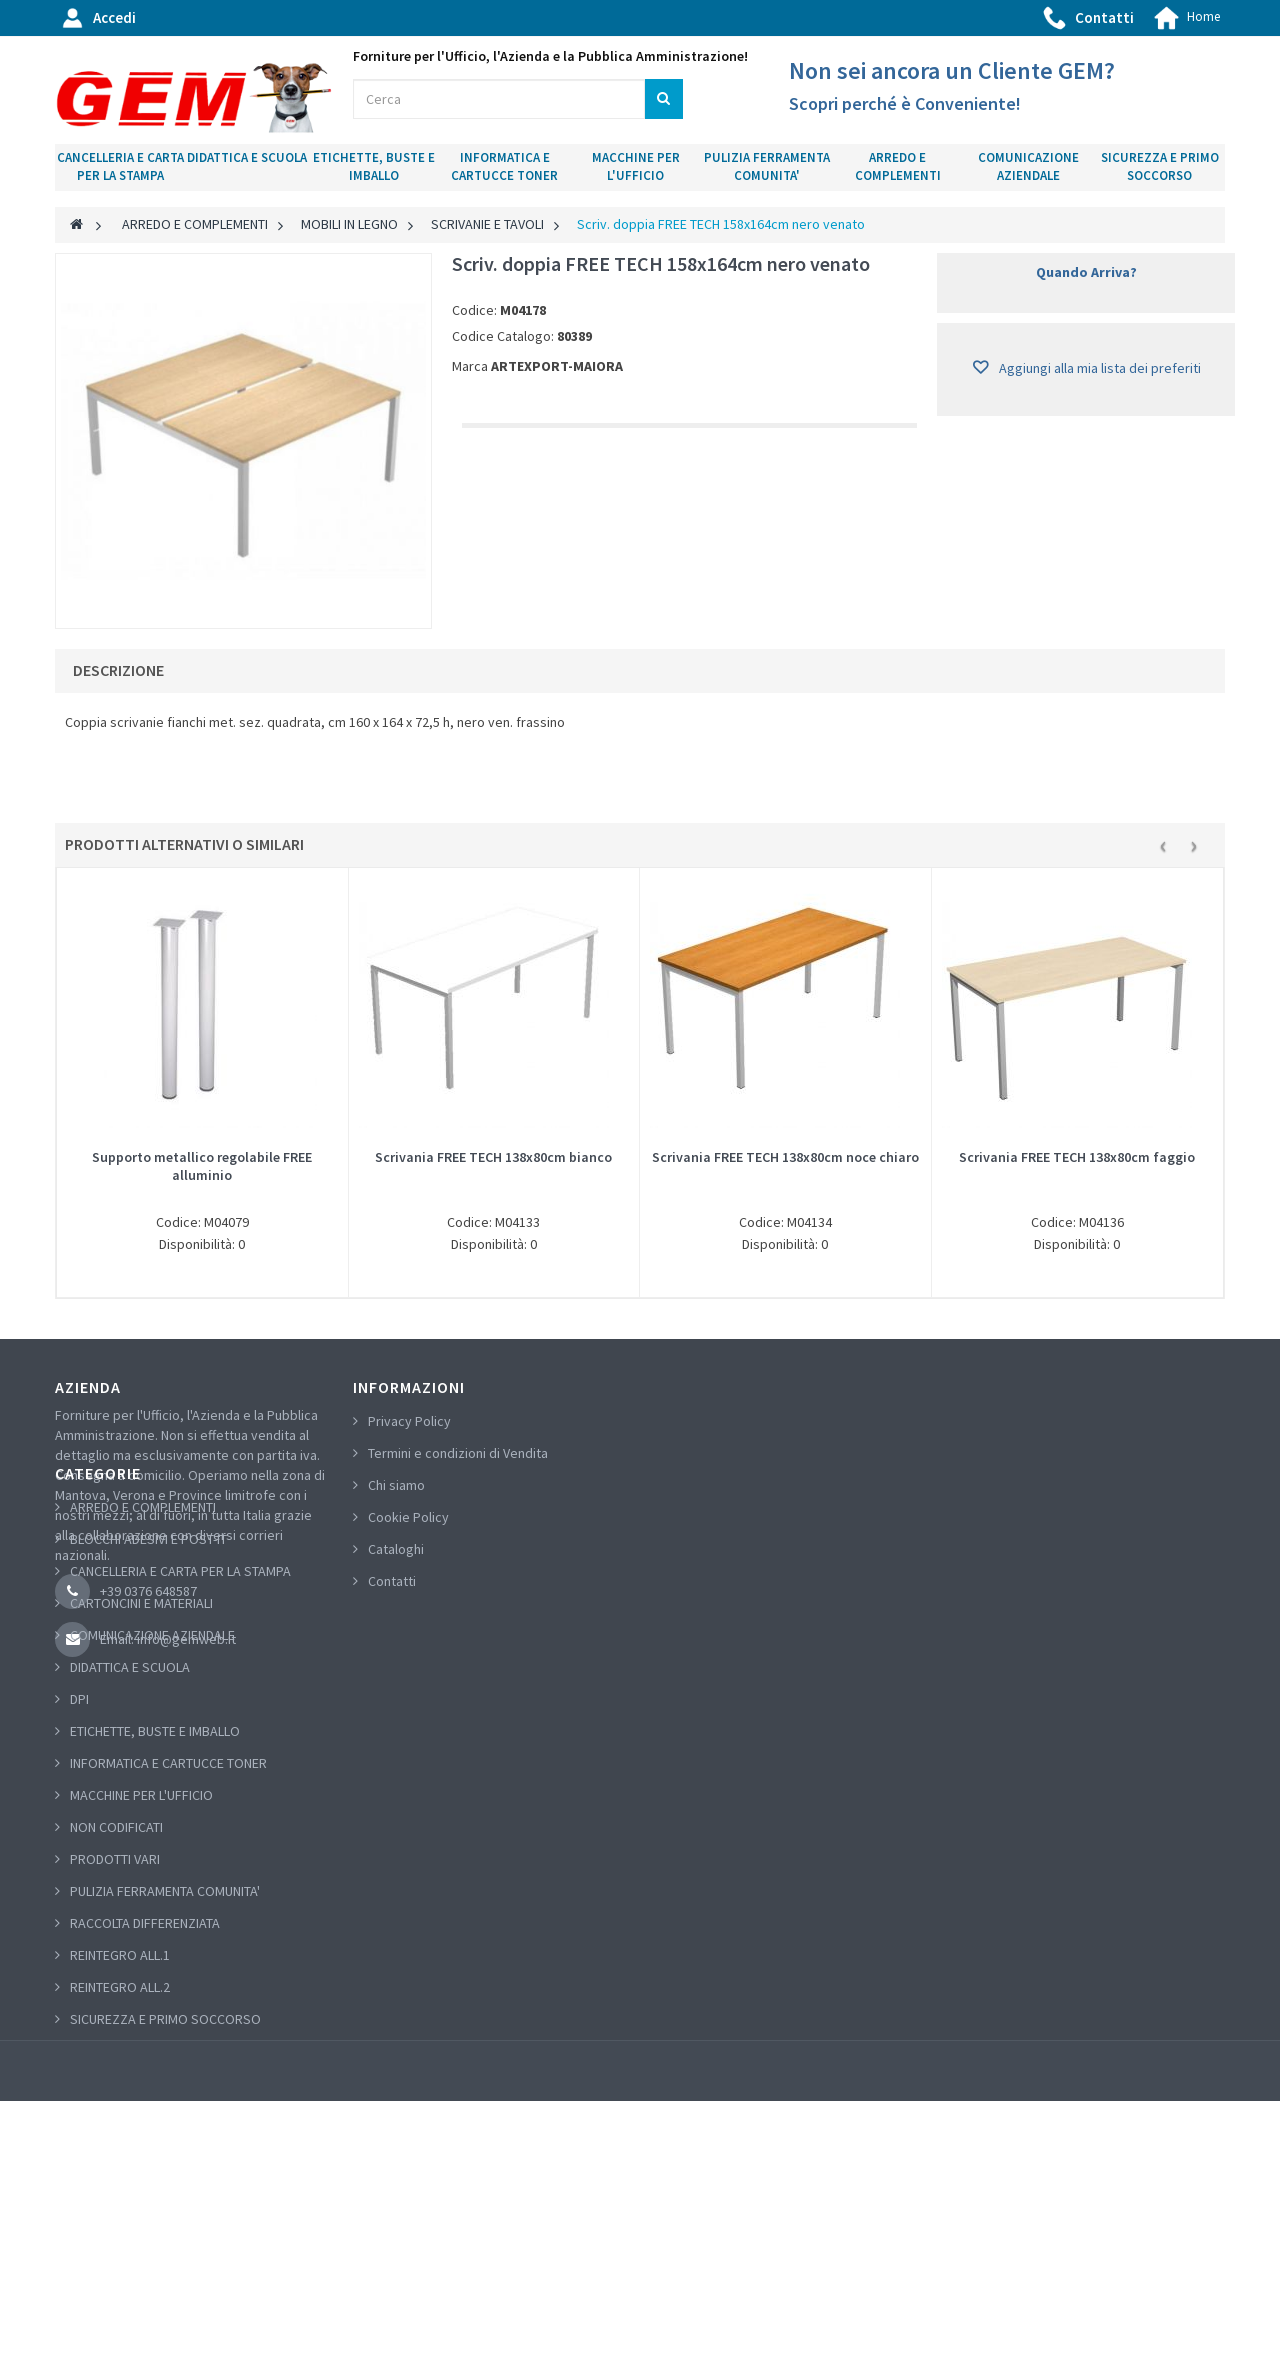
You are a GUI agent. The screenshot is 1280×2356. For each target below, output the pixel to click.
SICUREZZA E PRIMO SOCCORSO (1160, 167)
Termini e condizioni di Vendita (458, 1453)
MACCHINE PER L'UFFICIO (636, 167)
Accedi (114, 17)
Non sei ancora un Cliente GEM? (952, 70)
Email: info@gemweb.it (168, 1639)
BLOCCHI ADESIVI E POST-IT (148, 1749)
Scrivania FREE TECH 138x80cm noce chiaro (785, 1157)
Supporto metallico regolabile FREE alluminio (202, 1166)
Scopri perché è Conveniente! (905, 103)
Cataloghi (396, 1549)
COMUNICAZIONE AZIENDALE (1028, 167)
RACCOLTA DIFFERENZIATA (145, 2132)
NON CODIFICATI (116, 2037)
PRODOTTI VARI (115, 2068)
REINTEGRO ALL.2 (120, 2196)
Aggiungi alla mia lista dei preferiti (1098, 368)
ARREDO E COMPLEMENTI (898, 167)
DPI (79, 1909)
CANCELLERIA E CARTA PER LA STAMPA (120, 167)
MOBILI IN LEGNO (349, 224)
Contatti (1104, 17)
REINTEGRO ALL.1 (120, 2164)
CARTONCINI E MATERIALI (141, 1813)
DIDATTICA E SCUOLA (247, 157)
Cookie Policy (408, 1517)
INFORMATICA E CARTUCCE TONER (504, 167)
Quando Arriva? (1086, 272)
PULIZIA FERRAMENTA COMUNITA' (767, 167)
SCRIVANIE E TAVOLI (487, 224)
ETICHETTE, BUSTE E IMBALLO (374, 167)
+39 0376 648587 (148, 1591)
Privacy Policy (409, 1421)
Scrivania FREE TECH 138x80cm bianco (493, 1157)
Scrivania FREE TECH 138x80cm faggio (1077, 1157)
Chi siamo (396, 1485)
